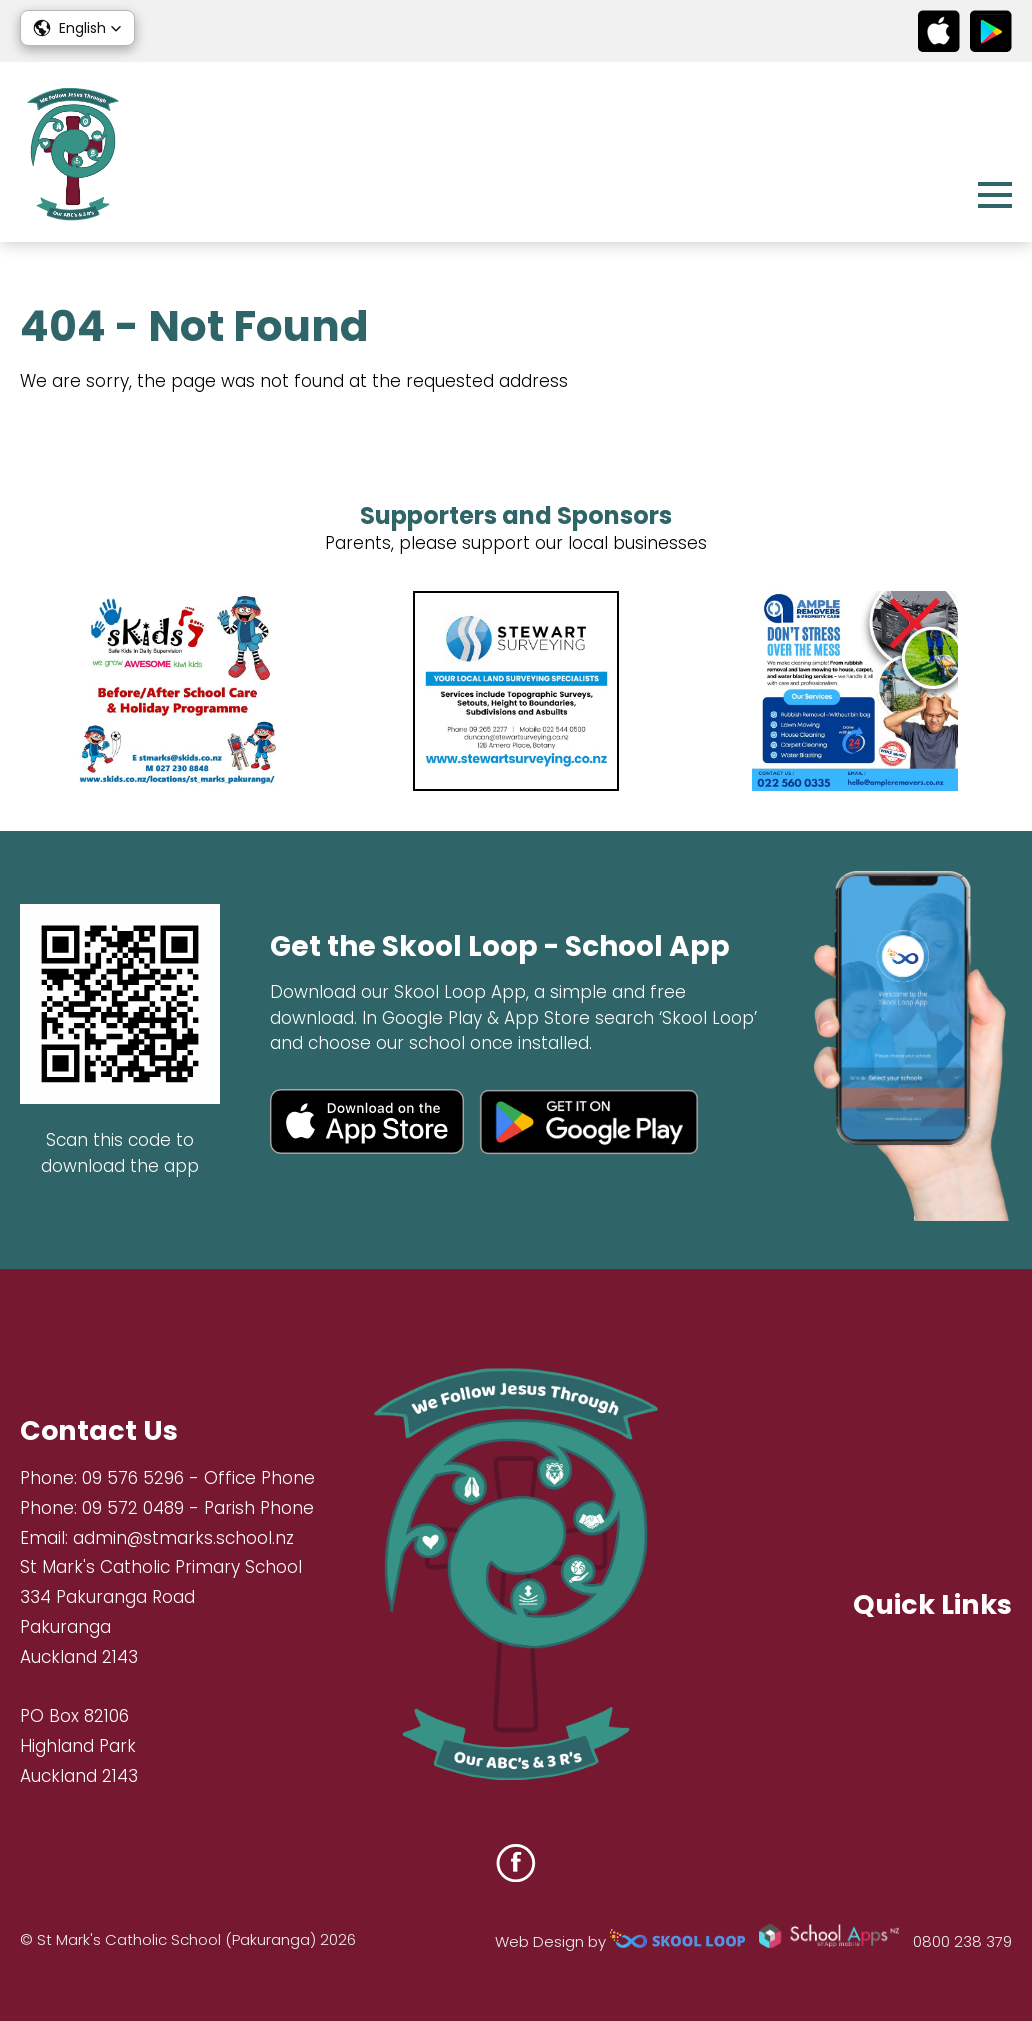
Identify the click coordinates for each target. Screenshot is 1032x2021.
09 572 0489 (133, 1508)
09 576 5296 (133, 1478)
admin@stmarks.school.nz (183, 1538)
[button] (77, 28)
